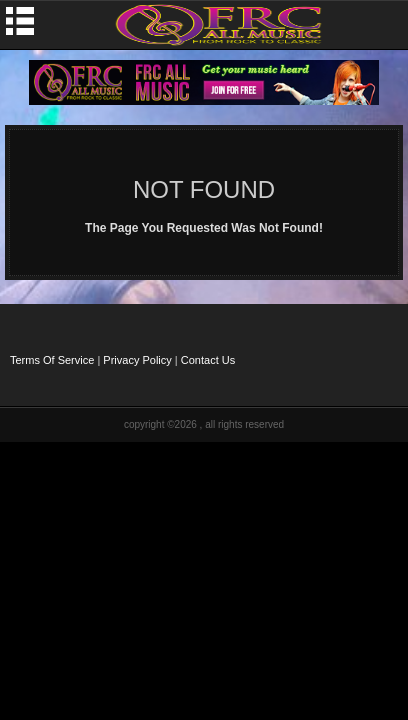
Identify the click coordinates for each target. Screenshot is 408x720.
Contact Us (208, 360)
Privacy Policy (137, 360)
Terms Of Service (52, 360)
